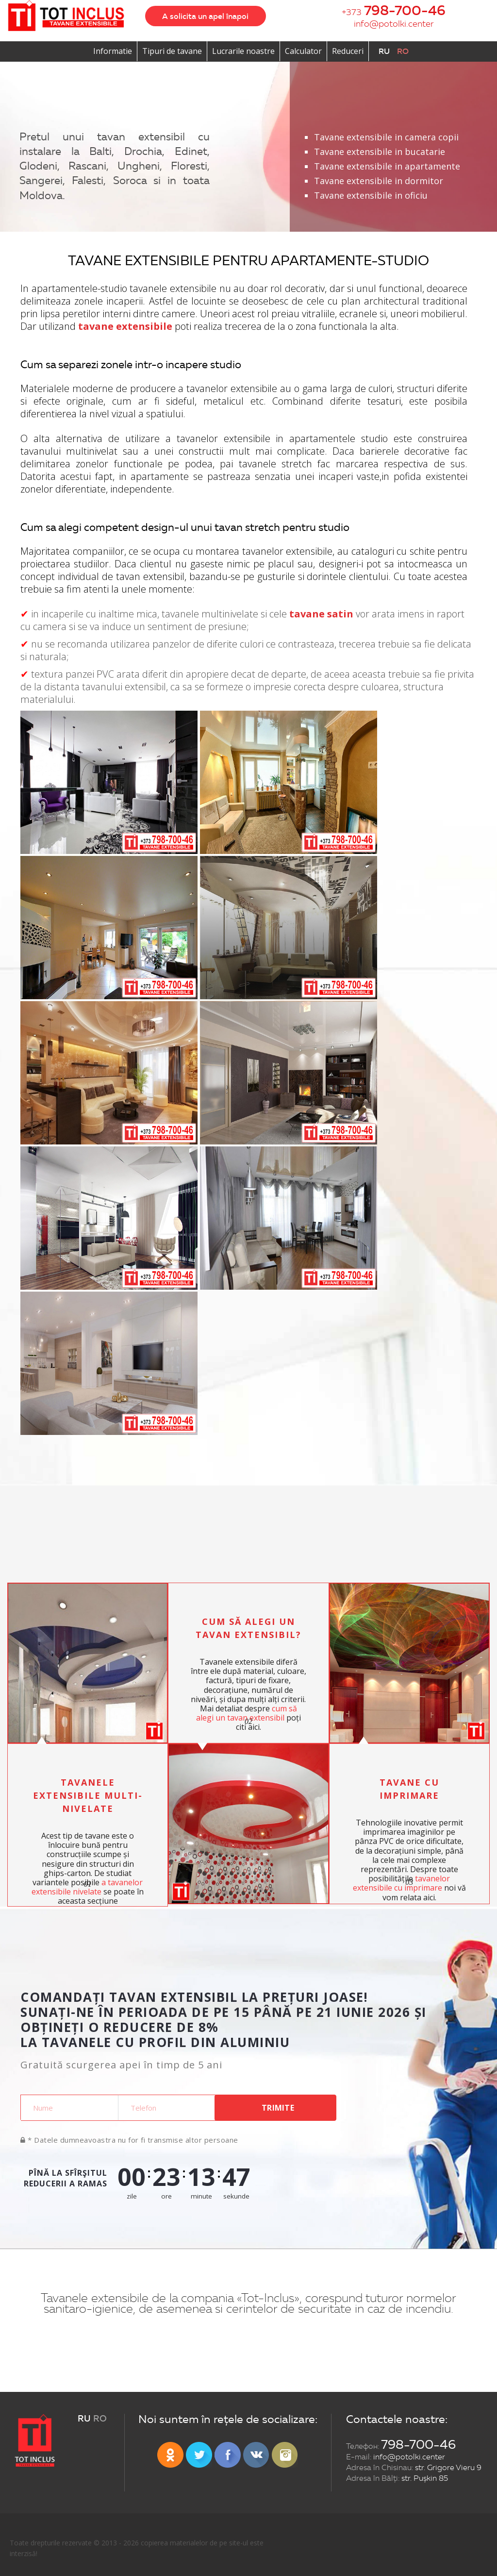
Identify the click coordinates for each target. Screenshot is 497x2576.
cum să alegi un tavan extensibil (246, 1713)
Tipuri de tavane (172, 51)
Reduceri (348, 51)
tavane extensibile (125, 326)
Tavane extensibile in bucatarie (379, 151)
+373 (394, 10)
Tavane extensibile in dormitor (378, 181)
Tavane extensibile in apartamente (387, 166)
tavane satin (321, 613)
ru (384, 51)
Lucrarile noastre (243, 51)
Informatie (112, 51)
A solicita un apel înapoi (205, 16)
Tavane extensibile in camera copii (386, 137)
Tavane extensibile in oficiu (371, 195)
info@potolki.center (393, 24)
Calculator (303, 51)
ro (403, 51)
